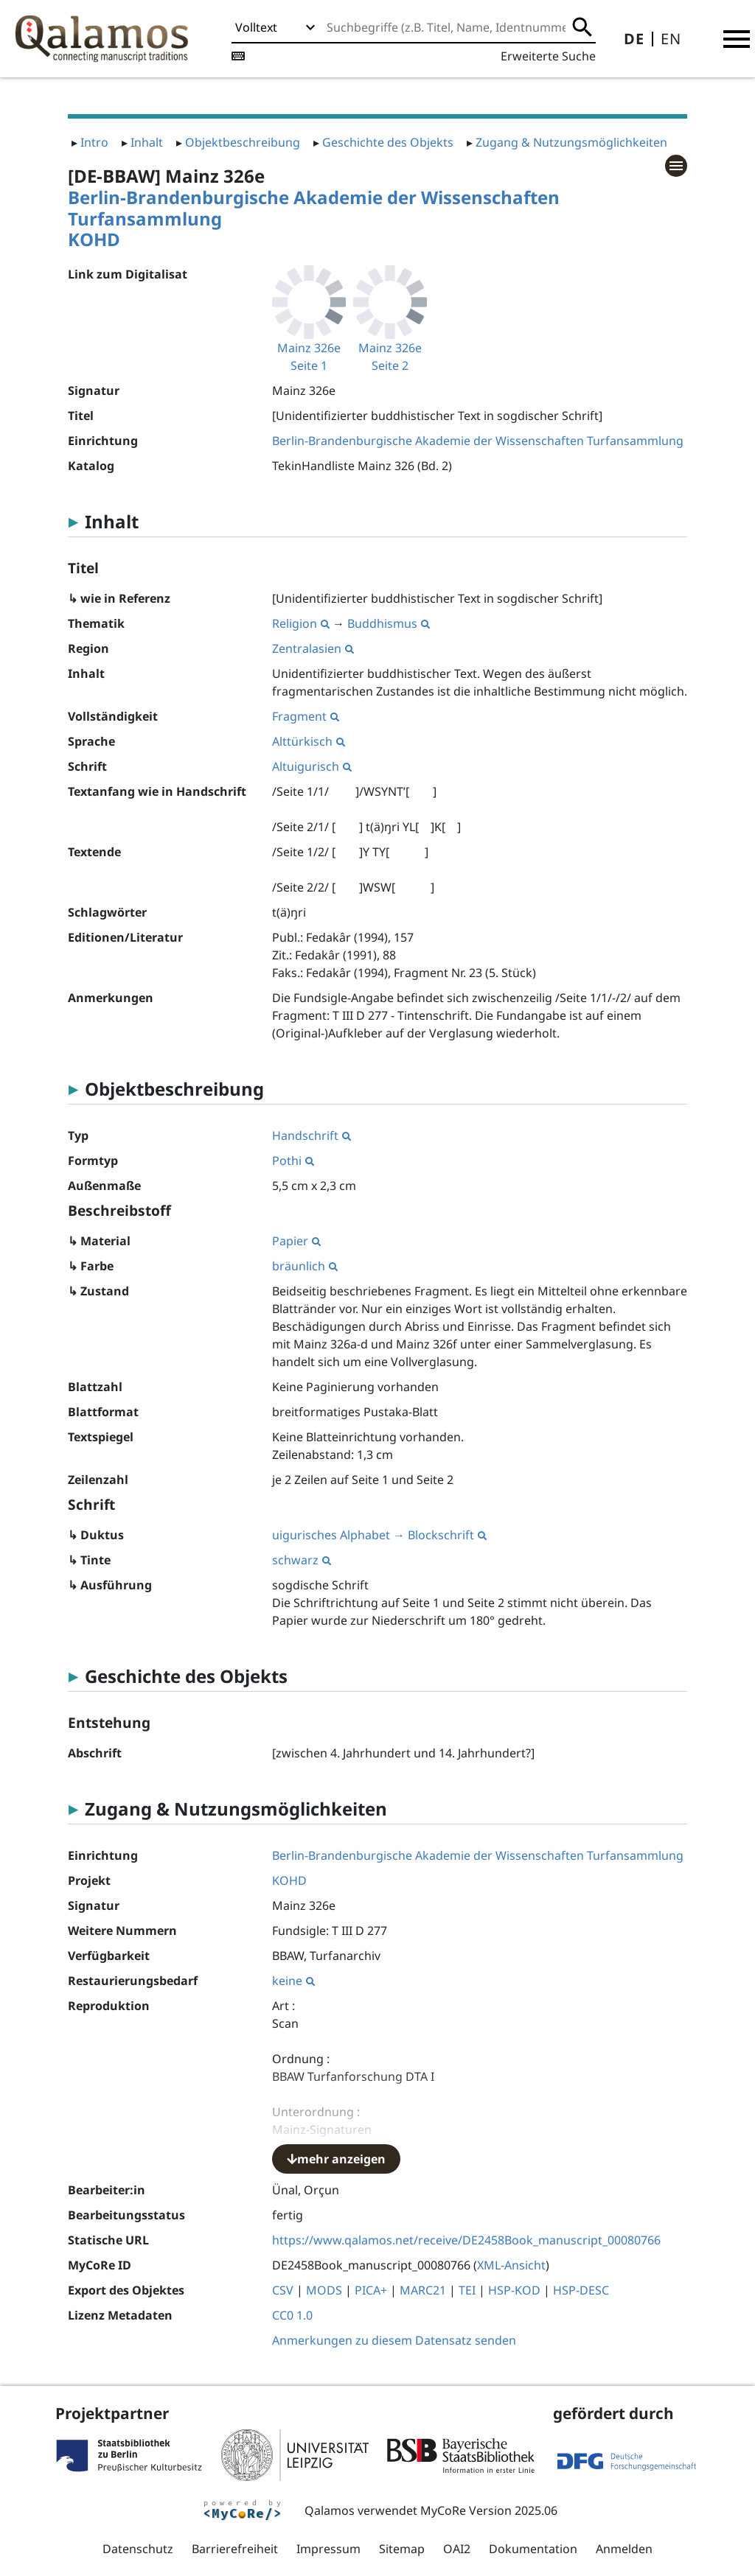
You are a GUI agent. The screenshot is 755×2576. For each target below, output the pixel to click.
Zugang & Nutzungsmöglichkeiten (571, 142)
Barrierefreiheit (235, 2549)
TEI (467, 2290)
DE (634, 39)
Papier (296, 1241)
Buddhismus (388, 623)
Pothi (293, 1160)
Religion (301, 623)
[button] (736, 39)
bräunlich (305, 1266)
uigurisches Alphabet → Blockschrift (379, 1535)
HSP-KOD (514, 2290)
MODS (324, 2290)
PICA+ (371, 2290)
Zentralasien (313, 648)
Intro (94, 142)
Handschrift (311, 1135)
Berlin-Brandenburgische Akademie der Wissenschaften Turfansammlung (314, 208)
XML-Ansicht (511, 2265)
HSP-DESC (581, 2290)
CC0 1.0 (292, 2315)
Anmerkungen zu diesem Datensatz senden (394, 2340)
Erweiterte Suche (548, 56)
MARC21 (423, 2290)
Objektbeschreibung (242, 142)
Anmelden (624, 2549)
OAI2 (456, 2549)
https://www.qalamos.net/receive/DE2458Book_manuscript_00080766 (466, 2240)
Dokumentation (533, 2549)
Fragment (305, 716)
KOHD (94, 239)
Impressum (328, 2549)
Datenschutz (137, 2549)
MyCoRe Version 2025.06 (488, 2510)
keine (293, 1981)
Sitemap (402, 2549)
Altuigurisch (312, 766)
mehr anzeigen (336, 2159)
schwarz (301, 1560)
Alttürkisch (308, 741)
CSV (282, 2290)
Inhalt (147, 142)
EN (671, 39)
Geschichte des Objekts (387, 142)
